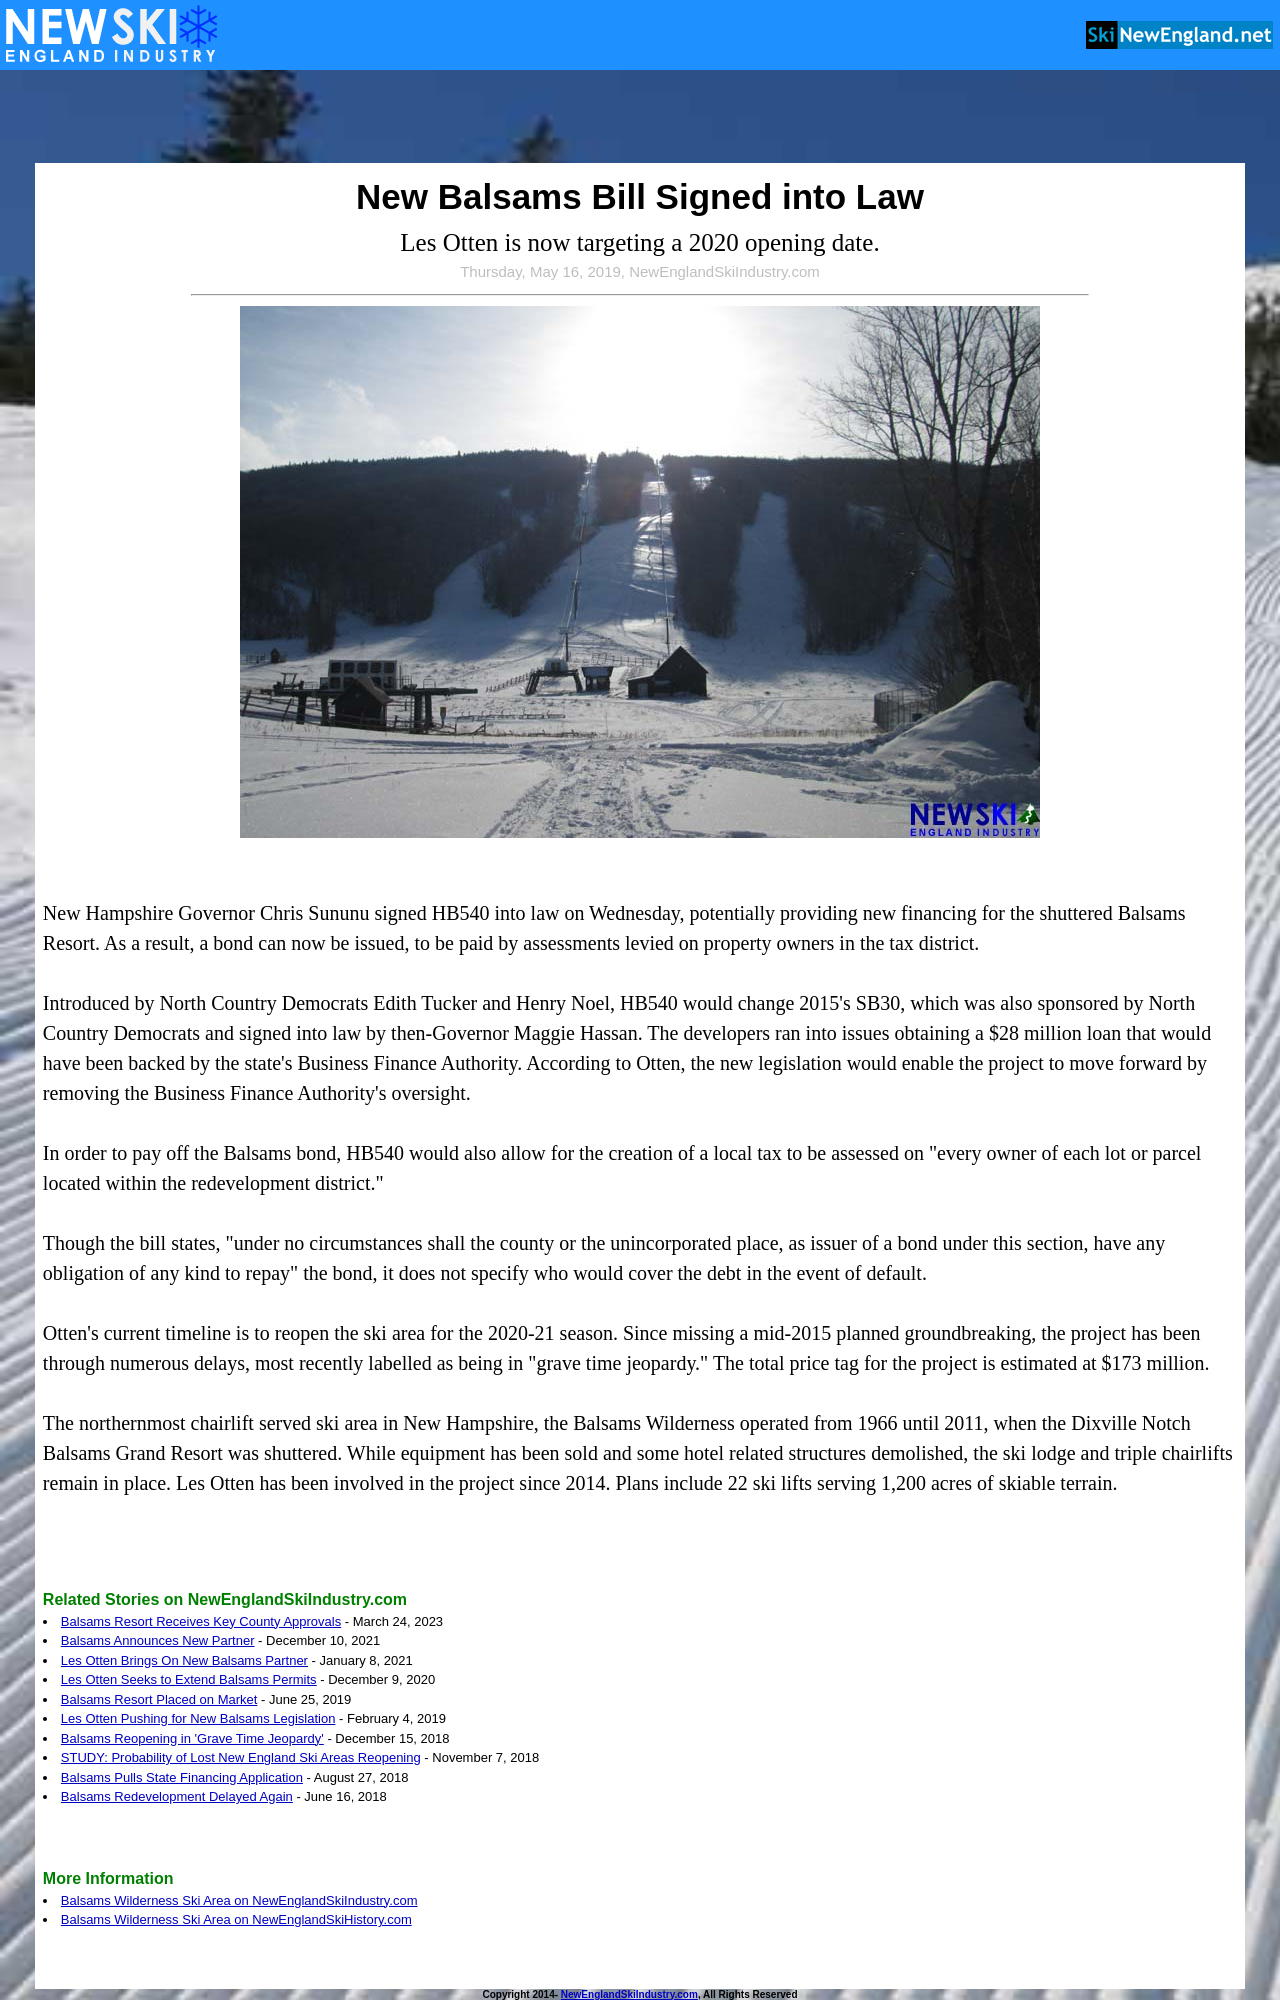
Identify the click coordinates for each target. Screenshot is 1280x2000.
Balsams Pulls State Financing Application (182, 1777)
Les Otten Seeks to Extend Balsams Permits (189, 1679)
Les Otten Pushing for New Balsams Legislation (198, 1718)
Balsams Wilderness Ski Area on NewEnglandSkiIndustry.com (239, 1900)
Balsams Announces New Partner (158, 1640)
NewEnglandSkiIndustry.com (629, 1994)
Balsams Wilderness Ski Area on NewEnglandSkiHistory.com (236, 1919)
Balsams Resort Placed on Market (159, 1699)
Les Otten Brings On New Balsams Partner (184, 1660)
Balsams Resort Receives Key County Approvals (201, 1621)
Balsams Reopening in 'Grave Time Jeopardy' (192, 1738)
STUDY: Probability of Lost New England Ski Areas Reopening (241, 1757)
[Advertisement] (640, 118)
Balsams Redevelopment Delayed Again (177, 1796)
